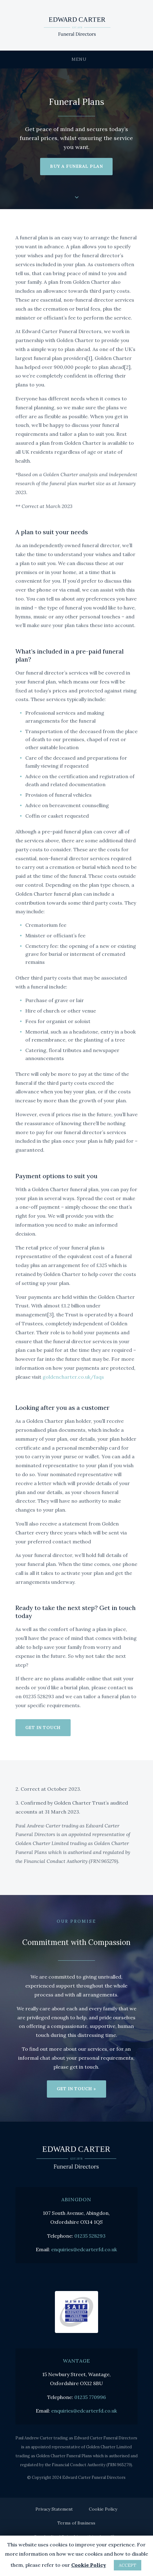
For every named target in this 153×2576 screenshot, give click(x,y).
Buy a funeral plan (76, 166)
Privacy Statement (54, 2509)
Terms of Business (76, 2523)
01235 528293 (89, 2236)
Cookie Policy (103, 2509)
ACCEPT (127, 2565)
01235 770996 (90, 2397)
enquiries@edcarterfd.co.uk (84, 2249)
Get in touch (43, 1727)
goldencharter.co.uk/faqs (73, 1377)
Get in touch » (76, 2088)
